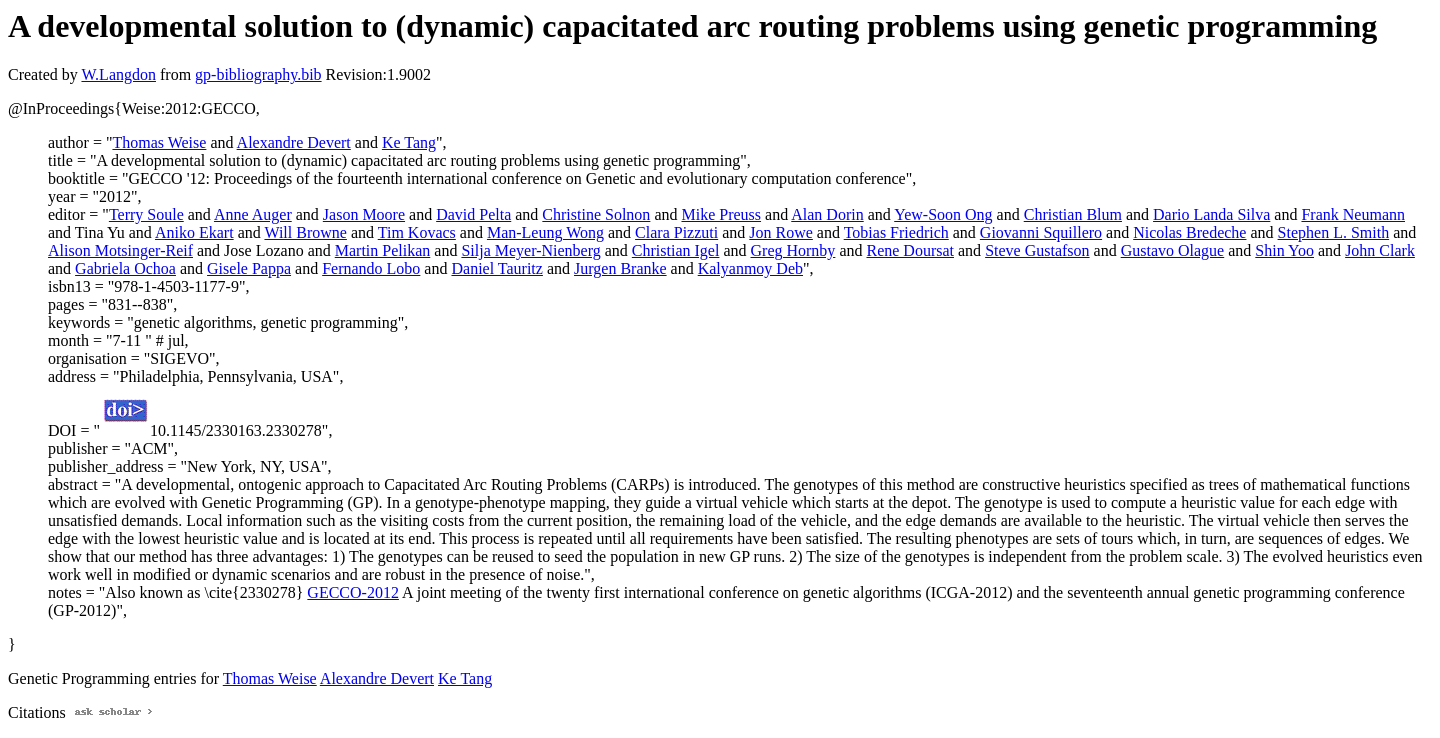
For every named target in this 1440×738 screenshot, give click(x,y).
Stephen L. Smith (1334, 232)
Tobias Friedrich (896, 232)
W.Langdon (118, 74)
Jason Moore (364, 214)
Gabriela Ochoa (125, 268)
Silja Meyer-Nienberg (530, 250)
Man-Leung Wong (545, 232)
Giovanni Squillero (1041, 232)
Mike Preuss (721, 214)
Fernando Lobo (371, 268)
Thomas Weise (159, 142)
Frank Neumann (1353, 214)
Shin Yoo (1284, 250)
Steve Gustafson (1037, 250)
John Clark (1380, 250)
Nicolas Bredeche (1189, 232)
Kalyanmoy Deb (750, 268)
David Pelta (473, 214)
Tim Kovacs (417, 232)
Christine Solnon (596, 214)
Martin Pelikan (383, 250)
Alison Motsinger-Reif (120, 250)
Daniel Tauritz (496, 268)
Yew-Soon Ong (943, 214)
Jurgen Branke (620, 268)
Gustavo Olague (1173, 250)
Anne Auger (253, 214)
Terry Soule (146, 214)
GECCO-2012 (353, 592)
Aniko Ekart (194, 232)
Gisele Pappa (249, 268)
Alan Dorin (827, 214)
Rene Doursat (910, 250)
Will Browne (305, 232)
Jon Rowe (781, 232)
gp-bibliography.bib (258, 74)
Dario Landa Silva (1211, 214)
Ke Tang (409, 142)
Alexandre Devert (294, 142)
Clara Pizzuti (676, 232)
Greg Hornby (793, 250)
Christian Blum (1073, 214)
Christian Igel (676, 250)
